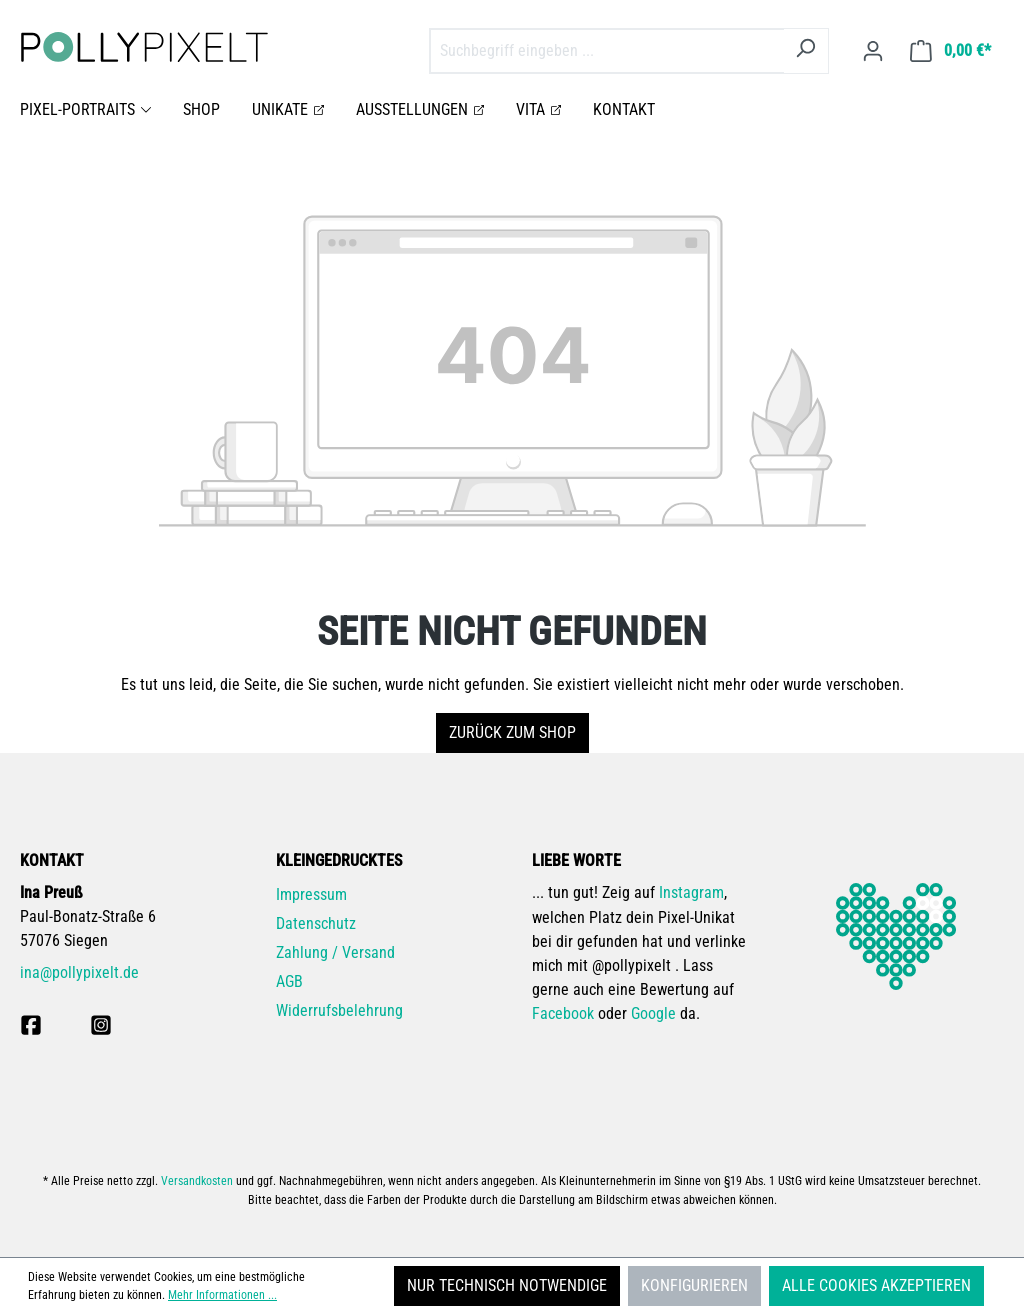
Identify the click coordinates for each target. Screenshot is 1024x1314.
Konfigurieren (694, 1285)
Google (653, 1013)
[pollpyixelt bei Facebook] (31, 1025)
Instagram (691, 892)
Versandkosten (197, 1181)
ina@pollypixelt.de (79, 972)
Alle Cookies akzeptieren (876, 1285)
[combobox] (606, 51)
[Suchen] (805, 51)
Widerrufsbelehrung (339, 1010)
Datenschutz (316, 923)
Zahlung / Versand (335, 952)
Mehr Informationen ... (222, 1295)
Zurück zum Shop (512, 732)
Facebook (563, 1013)
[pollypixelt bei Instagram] (101, 1025)
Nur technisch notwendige (507, 1285)
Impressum (311, 894)
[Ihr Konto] (873, 51)
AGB (289, 981)
